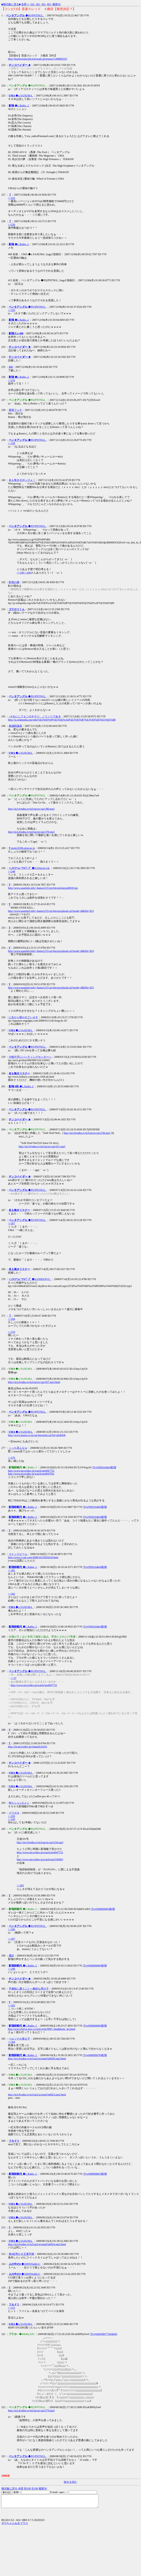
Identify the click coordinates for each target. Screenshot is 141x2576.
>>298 (11, 1969)
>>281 (11, 1570)
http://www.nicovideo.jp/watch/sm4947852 (31, 1473)
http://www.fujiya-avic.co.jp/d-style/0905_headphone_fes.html (41, 2029)
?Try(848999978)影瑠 (95, 2055)
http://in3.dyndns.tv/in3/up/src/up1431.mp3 (42, 1146)
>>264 (11, 1319)
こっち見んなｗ (18, 1447)
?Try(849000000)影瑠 (103, 1909)
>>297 (11, 1938)
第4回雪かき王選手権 (21, 2254)
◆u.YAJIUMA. (21, 95)
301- (43, 4)
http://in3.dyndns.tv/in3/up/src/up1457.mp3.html (34, 1382)
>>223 (11, 198)
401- (49, 4)
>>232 (11, 380)
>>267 (11, 1223)
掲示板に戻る (9, 2488)
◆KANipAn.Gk (29, 868)
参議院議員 (15, 725)
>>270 (11, 1332)
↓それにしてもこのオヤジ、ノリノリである (35, 716)
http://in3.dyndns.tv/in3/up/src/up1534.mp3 (40, 1842)
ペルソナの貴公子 (19, 2038)
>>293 (11, 1816)
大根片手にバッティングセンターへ (30, 1056)
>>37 (13, 1678)
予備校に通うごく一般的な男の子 (29, 1988)
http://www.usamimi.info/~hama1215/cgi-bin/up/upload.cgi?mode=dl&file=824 (51, 951)
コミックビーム (18, 1554)
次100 (34, 2488)
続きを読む (70, 2482)
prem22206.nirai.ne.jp (22, 848)
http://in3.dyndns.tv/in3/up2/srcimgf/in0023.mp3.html (37, 2094)
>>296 (11, 1929)
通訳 (11, 1955)
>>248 (11, 871)
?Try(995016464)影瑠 (104, 1467)
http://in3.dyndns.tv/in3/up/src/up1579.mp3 (31, 2410)
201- (38, 4)
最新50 (56, 4)
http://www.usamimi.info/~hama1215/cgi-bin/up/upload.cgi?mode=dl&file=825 (51, 987)
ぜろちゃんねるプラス (14, 2525)
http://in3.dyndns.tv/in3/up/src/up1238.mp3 (87, 1133)
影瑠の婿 (14, 582)
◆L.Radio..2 (19, 105)
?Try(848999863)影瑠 (95, 2173)
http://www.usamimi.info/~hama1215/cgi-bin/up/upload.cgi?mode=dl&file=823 (51, 911)
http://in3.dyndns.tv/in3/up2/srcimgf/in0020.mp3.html (37, 2058)
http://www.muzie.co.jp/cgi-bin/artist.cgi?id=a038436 (36, 1435)
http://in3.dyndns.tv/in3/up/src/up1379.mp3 (31, 831)
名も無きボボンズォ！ (22, 480)
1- (28, 4)
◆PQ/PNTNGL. (25, 15)
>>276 (11, 1457)
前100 (27, 2488)
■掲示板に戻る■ (11, 4)
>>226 (11, 224)
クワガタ (14, 1812)
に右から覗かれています (23, 1017)
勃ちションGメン (19, 1802)
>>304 (11, 2042)
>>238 (11, 443)
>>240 (27, 572)
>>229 (11, 310)
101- (32, 4)
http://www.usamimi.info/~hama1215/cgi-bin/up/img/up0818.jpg (43, 888)
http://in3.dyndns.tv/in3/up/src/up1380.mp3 (31, 808)
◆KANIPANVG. (30, 1279)
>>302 (11, 2005)
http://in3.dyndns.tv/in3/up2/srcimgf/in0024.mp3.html (37, 2244)
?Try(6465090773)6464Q (103, 2334)
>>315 (11, 2307)
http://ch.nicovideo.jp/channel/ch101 (27, 1746)
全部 (24, 4)
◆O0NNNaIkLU (25, 2264)
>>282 (11, 1593)
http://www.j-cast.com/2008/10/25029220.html (33, 1557)
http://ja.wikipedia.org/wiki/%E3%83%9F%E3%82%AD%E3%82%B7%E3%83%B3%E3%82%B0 (62, 719)
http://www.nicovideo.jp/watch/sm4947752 (31, 1470)
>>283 (20, 1885)
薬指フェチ (15, 410)
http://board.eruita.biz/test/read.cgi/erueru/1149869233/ (37, 58)
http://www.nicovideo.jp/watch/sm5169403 (40, 1859)
